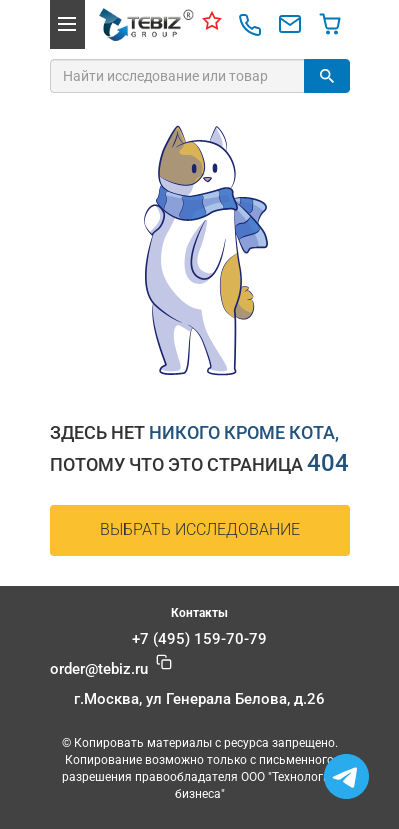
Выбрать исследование (200, 529)
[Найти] (327, 76)
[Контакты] (212, 24)
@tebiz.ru (99, 669)
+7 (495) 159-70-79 (199, 639)
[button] (67, 24)
